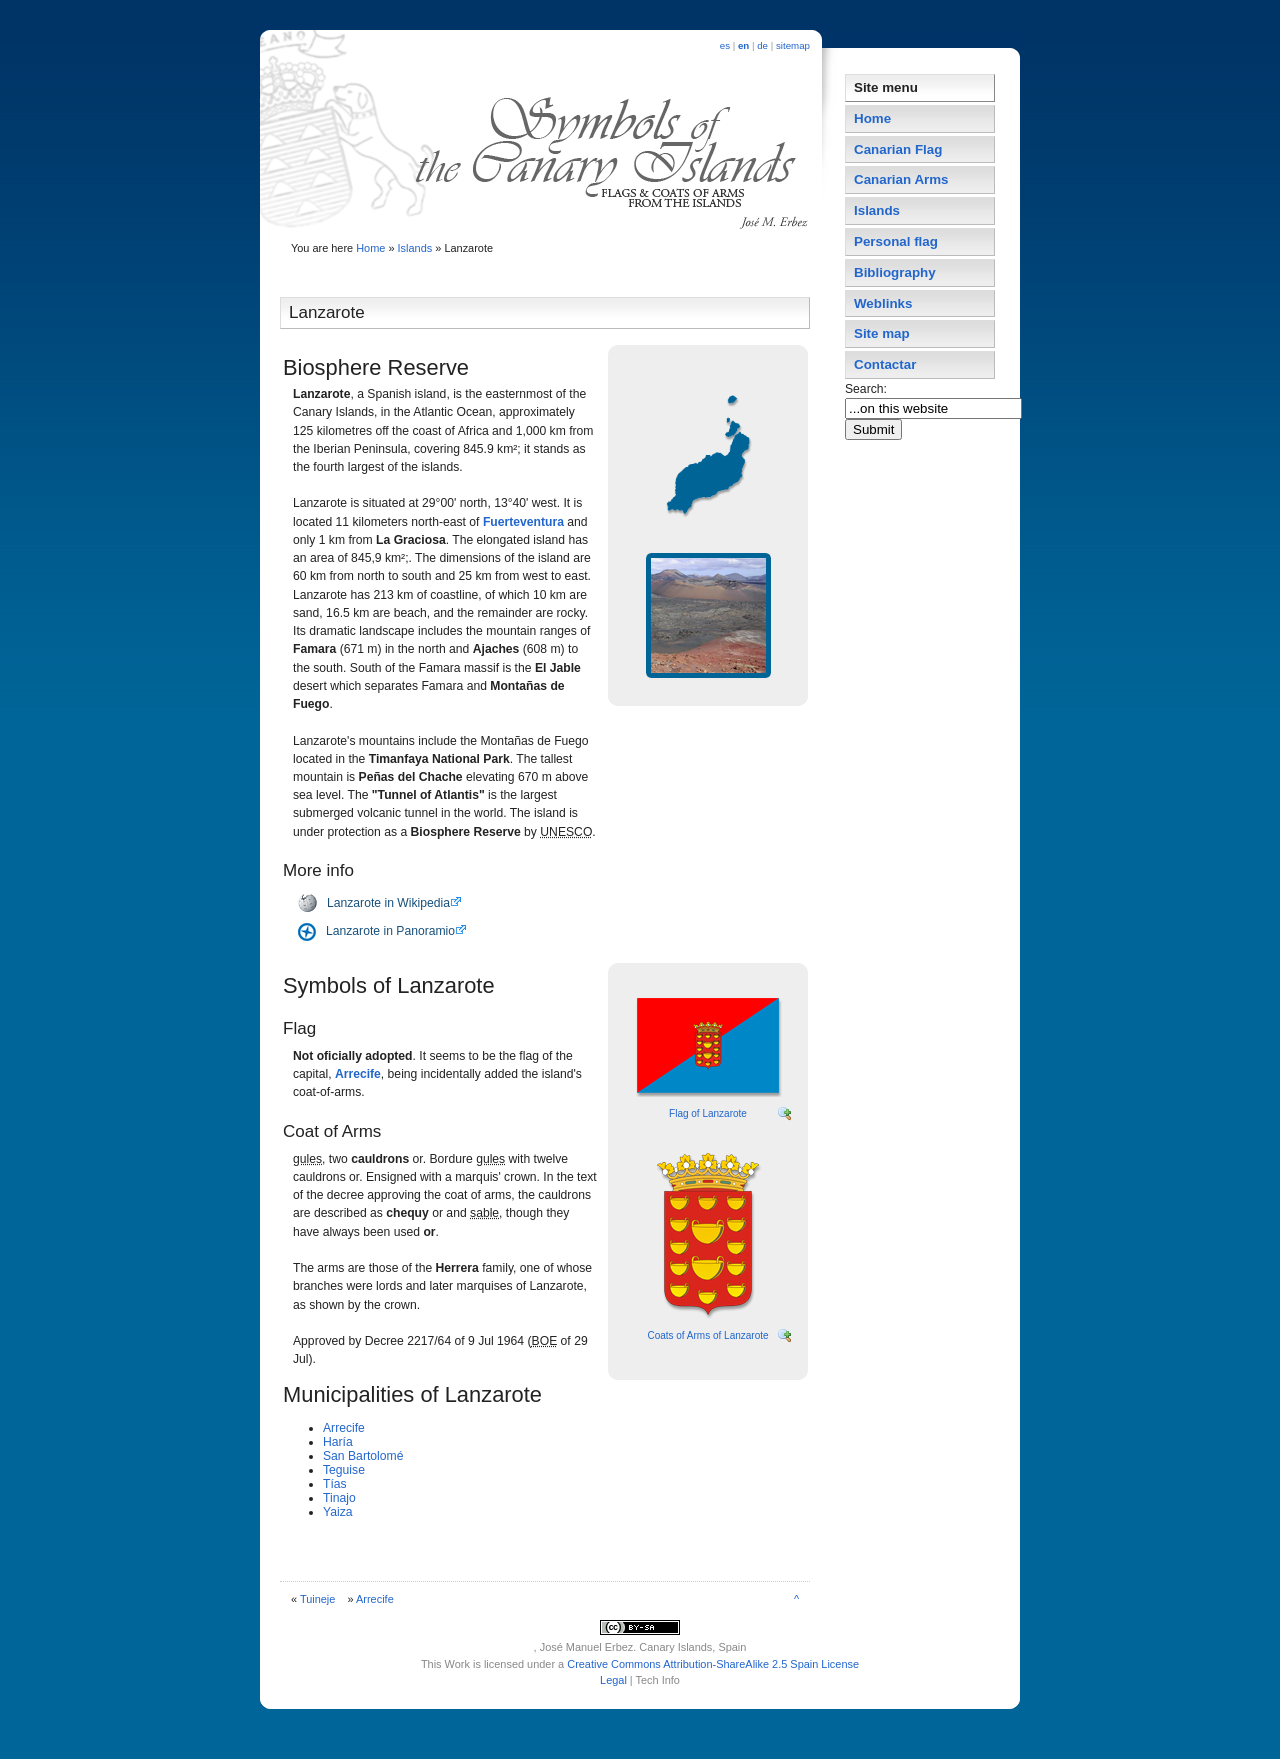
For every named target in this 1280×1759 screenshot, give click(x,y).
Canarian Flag (898, 149)
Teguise (344, 1470)
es (725, 45)
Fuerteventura (523, 522)
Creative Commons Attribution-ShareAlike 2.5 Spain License (713, 1664)
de (762, 45)
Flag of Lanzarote (708, 1113)
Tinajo (339, 1498)
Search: (867, 389)
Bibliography (895, 272)
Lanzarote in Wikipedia (388, 903)
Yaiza (338, 1512)
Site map (882, 333)
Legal (613, 1680)
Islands (415, 248)
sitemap (793, 45)
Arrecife (358, 1074)
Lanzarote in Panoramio (390, 931)
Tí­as (335, 1484)
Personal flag (896, 241)
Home (370, 248)
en (743, 45)
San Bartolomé (363, 1456)
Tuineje (317, 1599)
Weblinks (883, 303)
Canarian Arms (901, 179)
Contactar (885, 364)
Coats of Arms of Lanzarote (707, 1335)
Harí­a (338, 1442)
